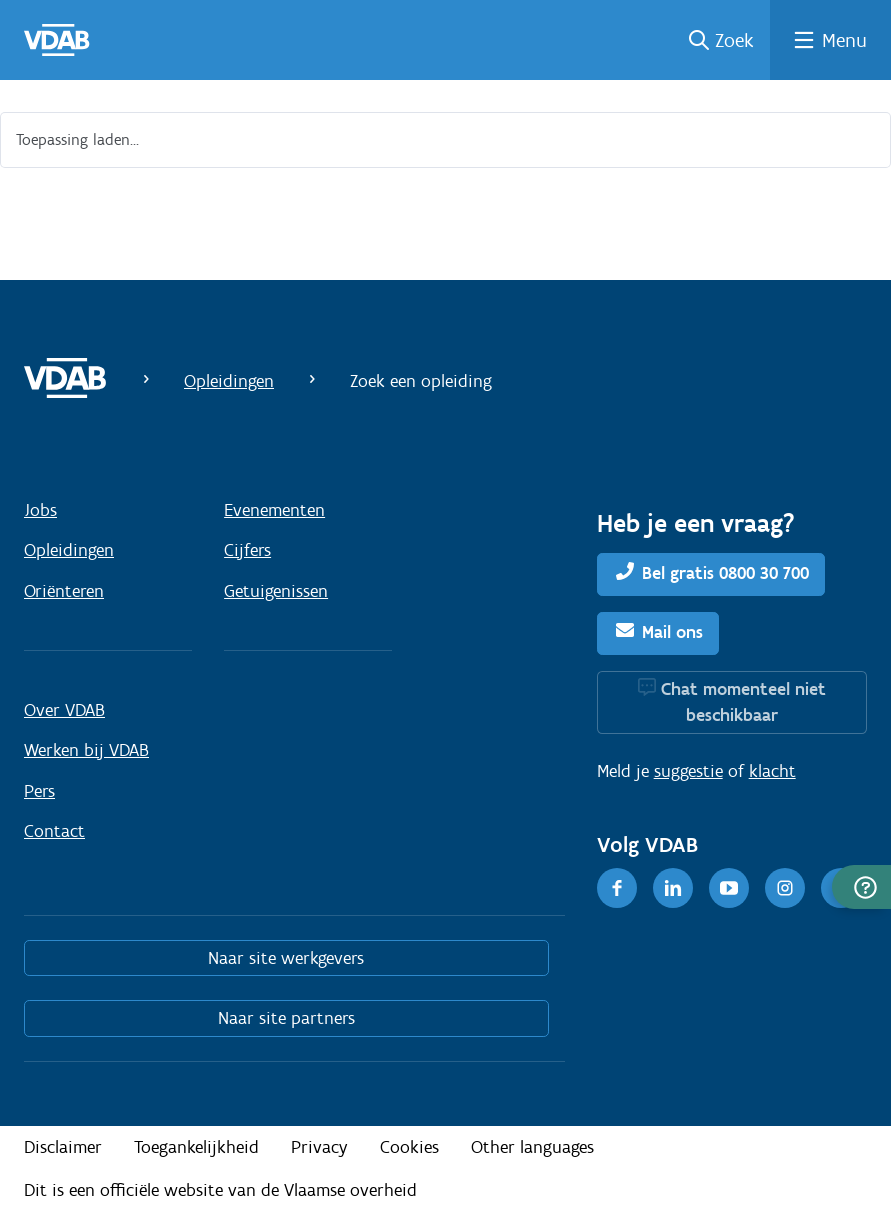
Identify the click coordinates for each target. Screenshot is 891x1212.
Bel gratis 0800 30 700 (725, 573)
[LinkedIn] (673, 888)
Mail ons (672, 632)
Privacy (319, 1147)
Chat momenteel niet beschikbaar (743, 702)
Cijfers (247, 550)
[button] (861, 887)
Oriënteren (64, 591)
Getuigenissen (276, 591)
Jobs (40, 510)
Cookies (409, 1147)
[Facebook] (617, 888)
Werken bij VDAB (86, 750)
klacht (772, 771)
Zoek (734, 40)
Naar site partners (286, 1018)
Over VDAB (64, 710)
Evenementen (274, 510)
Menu (844, 40)
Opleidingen (229, 381)
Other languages (532, 1147)
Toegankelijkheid (196, 1147)
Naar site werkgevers (286, 958)
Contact (54, 831)
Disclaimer (63, 1147)
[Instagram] (785, 888)
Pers (39, 791)
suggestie (688, 771)
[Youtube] (729, 888)
